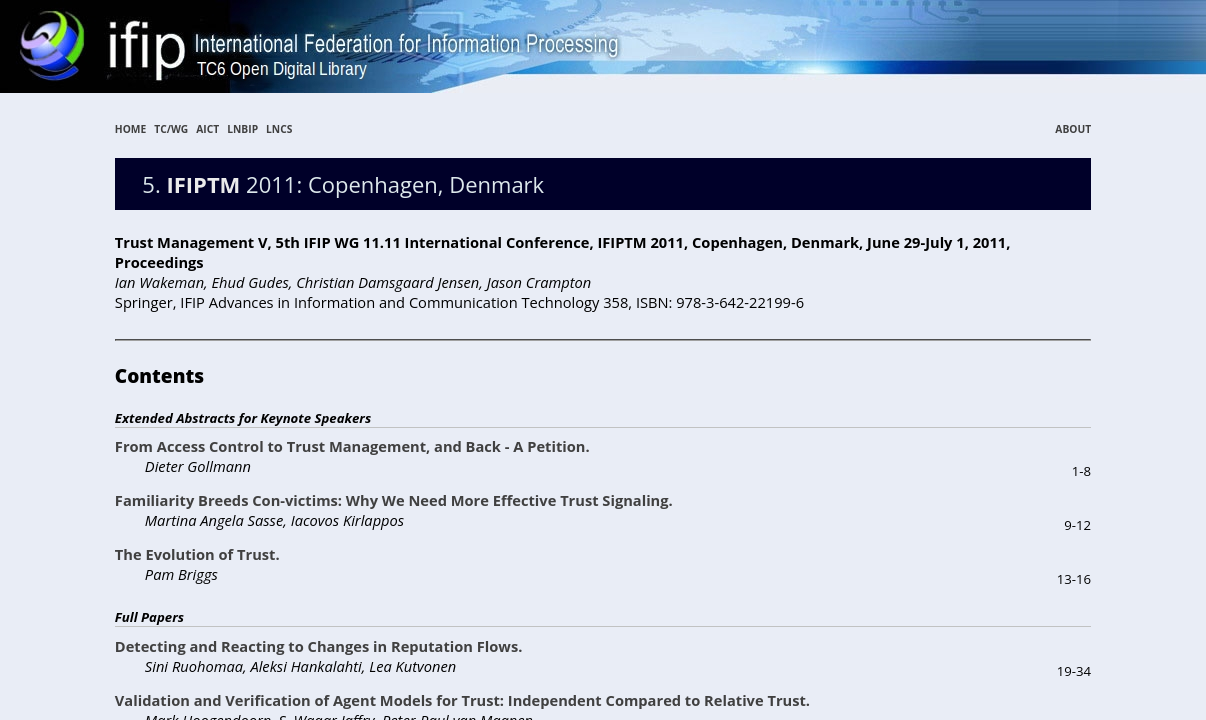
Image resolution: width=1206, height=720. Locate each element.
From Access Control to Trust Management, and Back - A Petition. (352, 446)
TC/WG (171, 129)
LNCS (279, 129)
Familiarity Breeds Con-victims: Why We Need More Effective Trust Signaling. (394, 500)
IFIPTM (203, 184)
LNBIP (242, 129)
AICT (207, 129)
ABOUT (1073, 129)
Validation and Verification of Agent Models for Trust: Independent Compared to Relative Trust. (462, 700)
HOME (130, 129)
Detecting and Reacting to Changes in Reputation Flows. (319, 646)
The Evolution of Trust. (197, 554)
